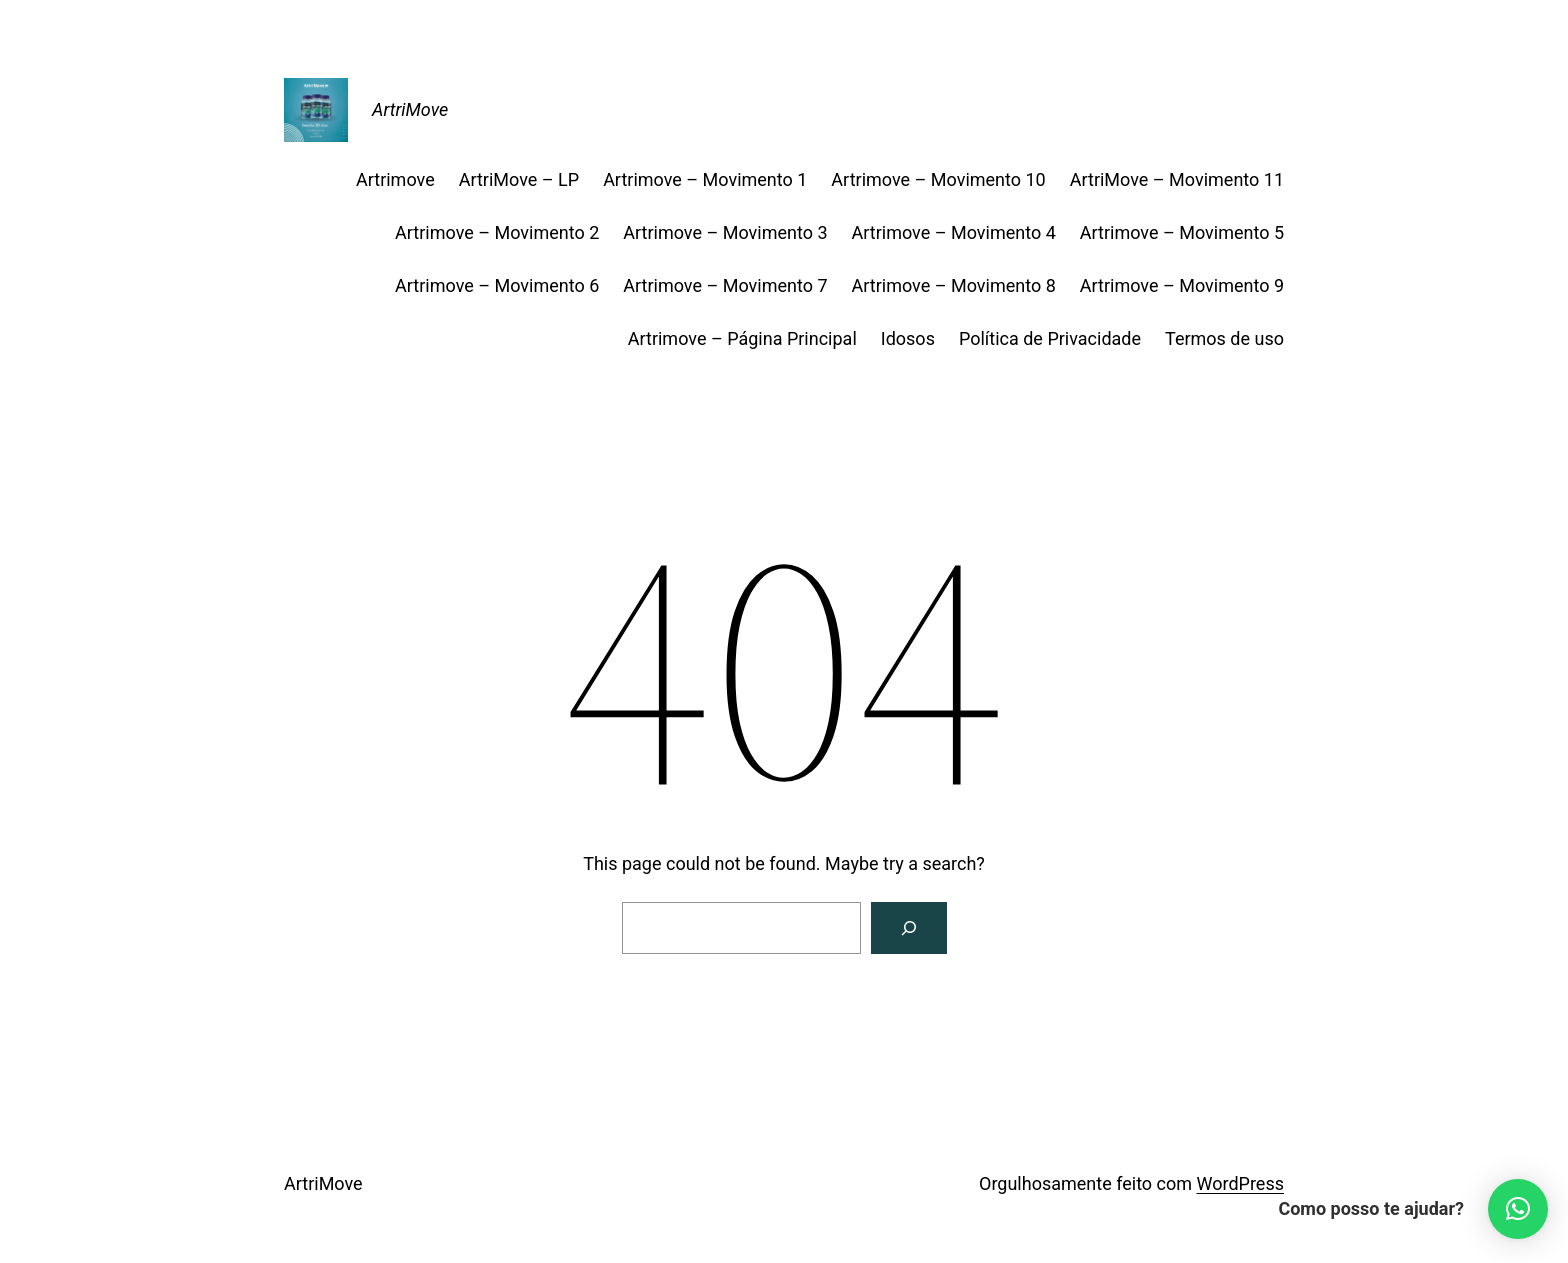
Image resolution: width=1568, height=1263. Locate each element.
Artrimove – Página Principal (742, 338)
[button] (1518, 1209)
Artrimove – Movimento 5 (1182, 232)
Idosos (908, 338)
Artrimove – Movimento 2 (497, 232)
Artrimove (395, 179)
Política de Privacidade (1050, 338)
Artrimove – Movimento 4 (954, 232)
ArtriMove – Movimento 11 (1177, 179)
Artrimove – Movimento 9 (1182, 285)
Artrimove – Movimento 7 (725, 285)
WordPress (1240, 1183)
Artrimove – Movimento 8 (954, 285)
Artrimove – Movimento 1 (705, 179)
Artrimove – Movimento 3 (725, 232)
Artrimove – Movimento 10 (938, 179)
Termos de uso (1224, 338)
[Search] (909, 928)
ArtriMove (410, 109)
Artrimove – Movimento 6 (497, 285)
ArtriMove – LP (519, 179)
